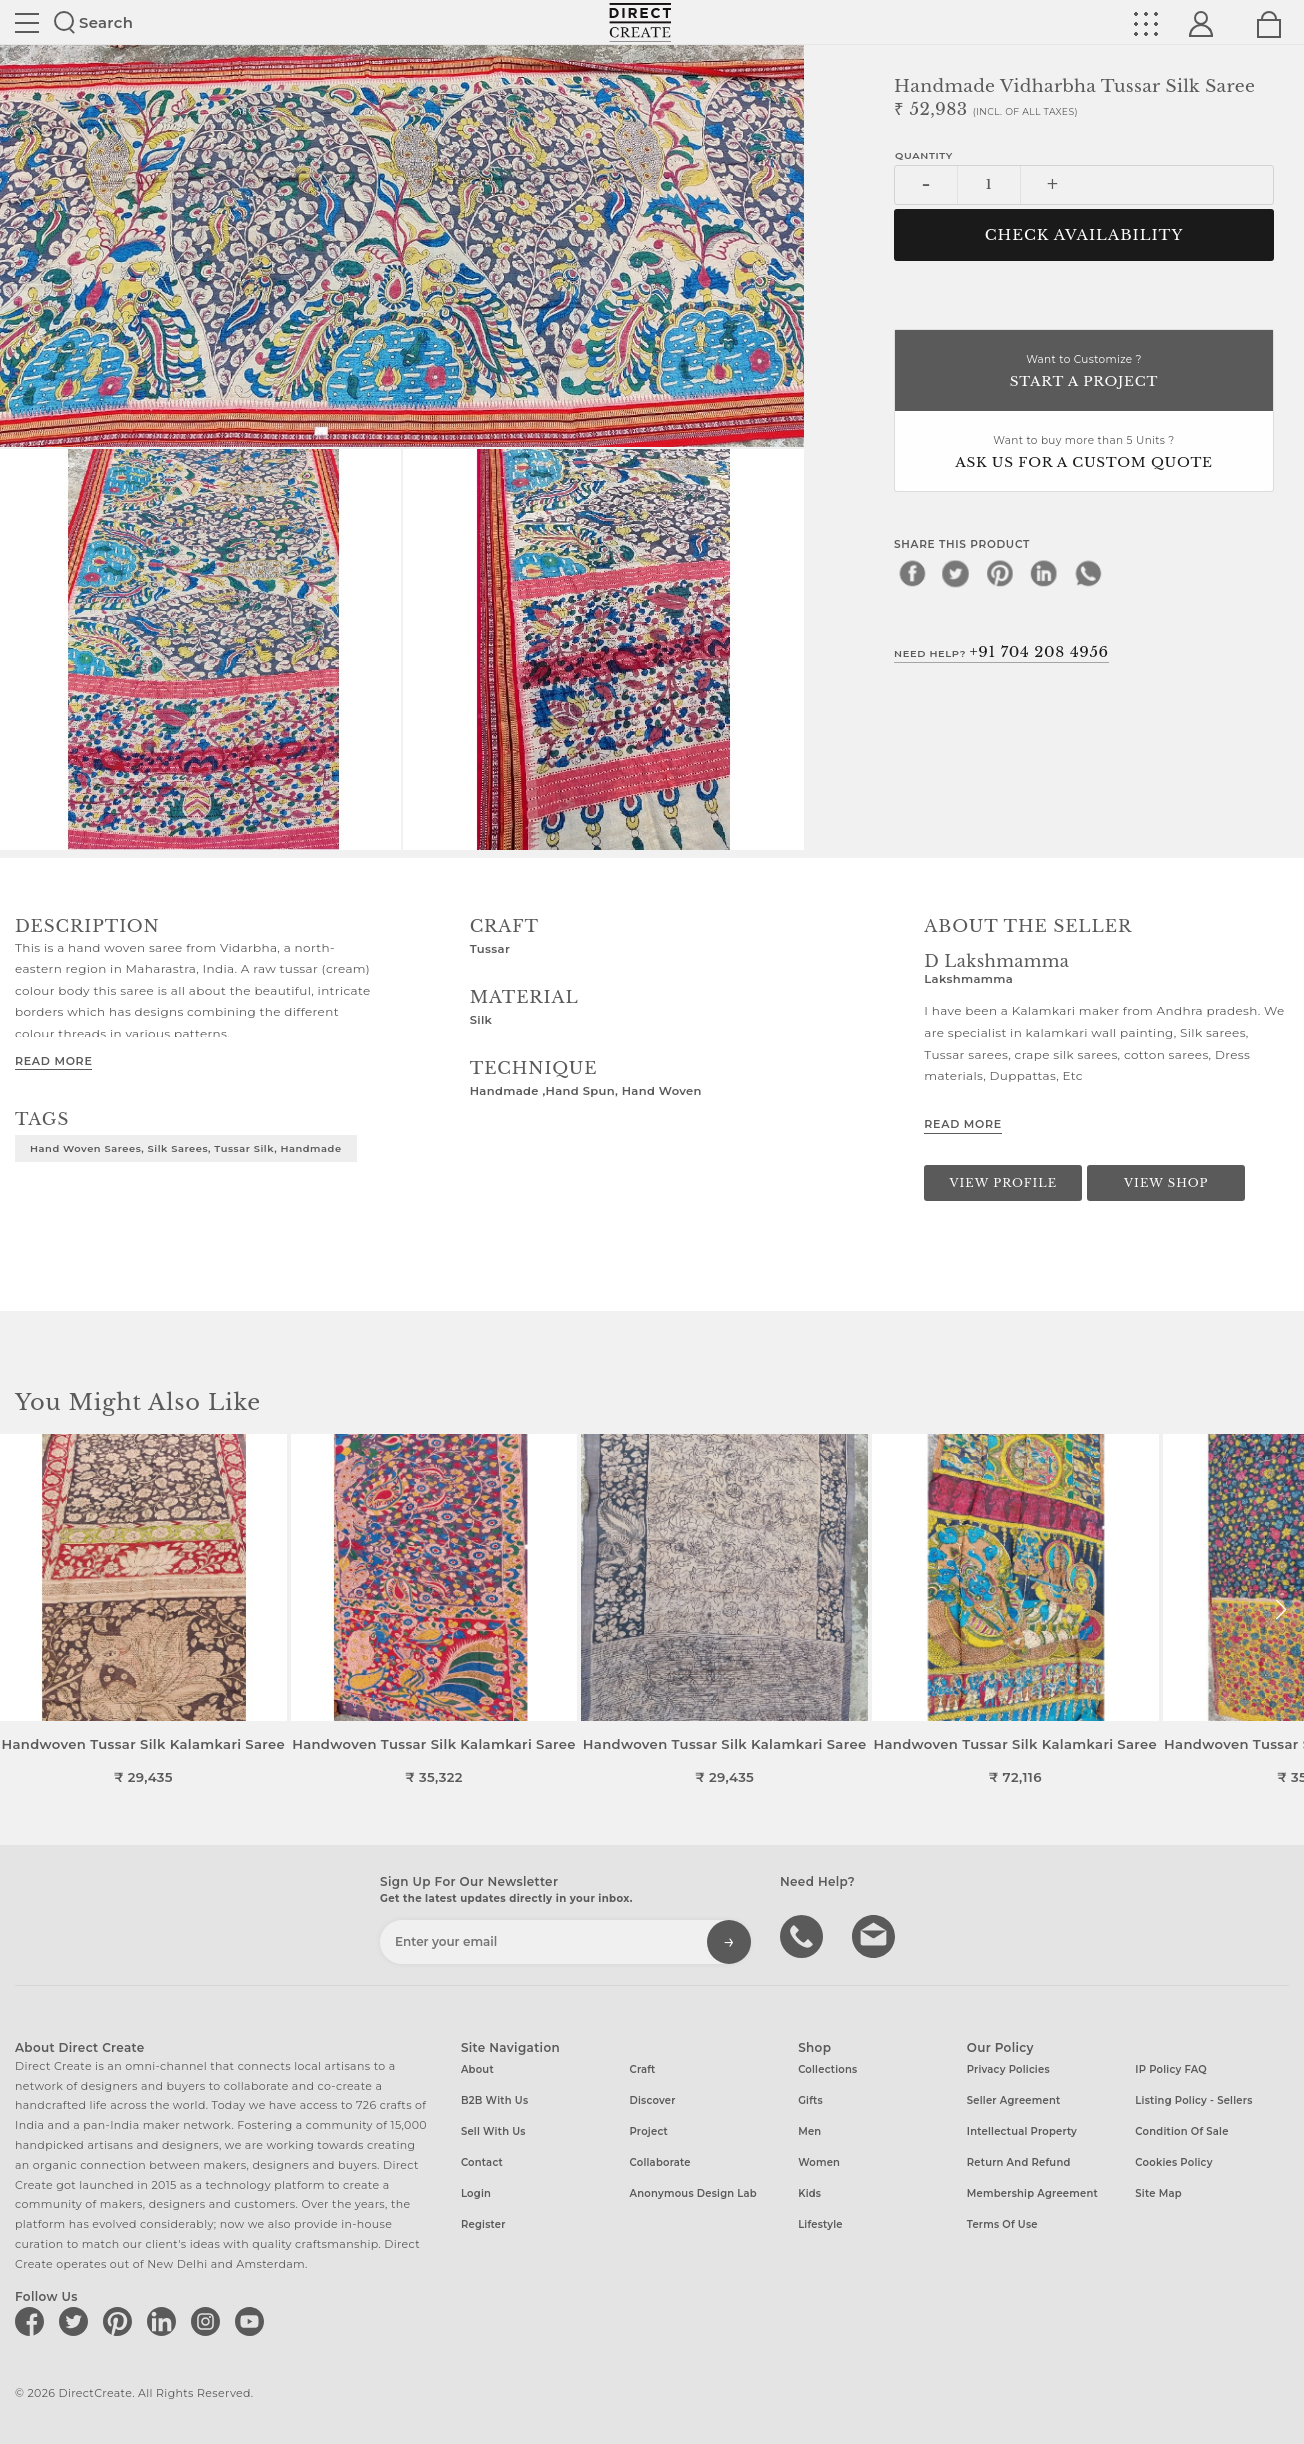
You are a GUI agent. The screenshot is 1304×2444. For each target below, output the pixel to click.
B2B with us (494, 2100)
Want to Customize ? (1084, 372)
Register (483, 2224)
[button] (1280, 1610)
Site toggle (27, 23)
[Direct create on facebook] (33, 2321)
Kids (809, 2193)
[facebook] (912, 573)
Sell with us (493, 2131)
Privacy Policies (1008, 2069)
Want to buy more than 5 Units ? (1084, 453)
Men (809, 2131)
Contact (482, 2162)
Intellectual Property (1022, 2131)
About (477, 2069)
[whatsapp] (1088, 573)
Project (649, 2131)
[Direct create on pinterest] (121, 2321)
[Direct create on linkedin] (165, 2321)
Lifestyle (820, 2224)
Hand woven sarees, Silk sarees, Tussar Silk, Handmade (186, 1148)
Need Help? (1001, 652)
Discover (653, 2100)
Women (819, 2162)
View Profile (1003, 1183)
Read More (53, 1061)
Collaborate (660, 2162)
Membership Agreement (1032, 2193)
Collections (827, 2069)
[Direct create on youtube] (253, 2321)
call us (804, 1935)
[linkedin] (1044, 573)
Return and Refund (1019, 2162)
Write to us (876, 1935)
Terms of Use (1002, 2224)
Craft (643, 2069)
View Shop (1166, 1183)
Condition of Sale (1181, 2131)
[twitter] (956, 573)
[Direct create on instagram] (209, 2321)
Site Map (1158, 2193)
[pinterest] (1000, 573)
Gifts (810, 2100)
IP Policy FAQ (1171, 2069)
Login (476, 2193)
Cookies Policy (1173, 2162)
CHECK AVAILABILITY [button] (1084, 235)
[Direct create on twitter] (77, 2321)
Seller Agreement (1014, 2100)
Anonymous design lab (693, 2193)
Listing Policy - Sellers (1193, 2100)
